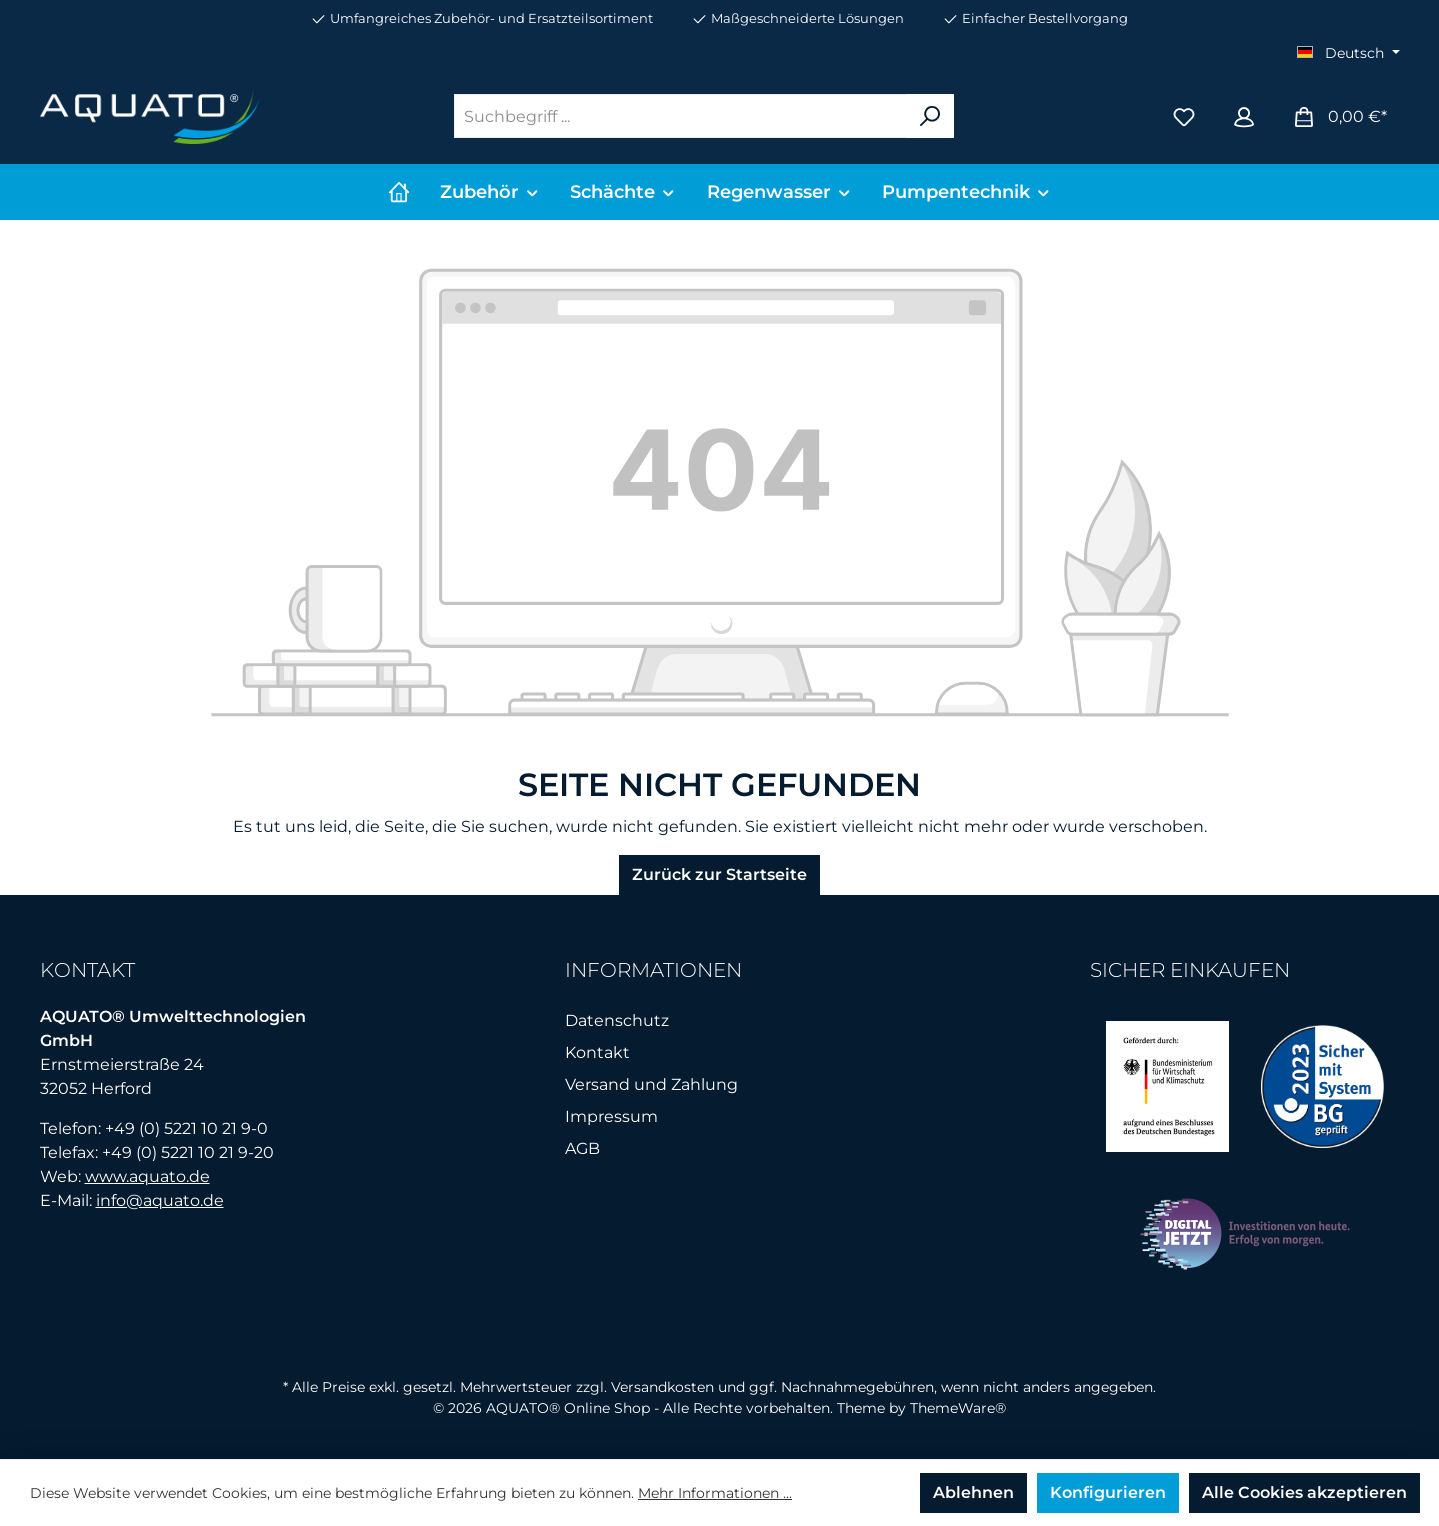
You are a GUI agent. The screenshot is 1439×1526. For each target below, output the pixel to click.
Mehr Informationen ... (715, 1493)
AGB (582, 1148)
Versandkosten (662, 1387)
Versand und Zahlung (651, 1084)
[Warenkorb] (1339, 116)
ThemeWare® (958, 1408)
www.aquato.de (147, 1176)
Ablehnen (973, 1492)
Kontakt (597, 1052)
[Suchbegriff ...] (680, 116)
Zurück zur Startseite (719, 874)
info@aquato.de (160, 1200)
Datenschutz (617, 1020)
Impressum (611, 1116)
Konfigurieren (1108, 1492)
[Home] (399, 192)
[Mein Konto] (1244, 116)
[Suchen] (930, 116)
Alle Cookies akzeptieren (1304, 1492)
